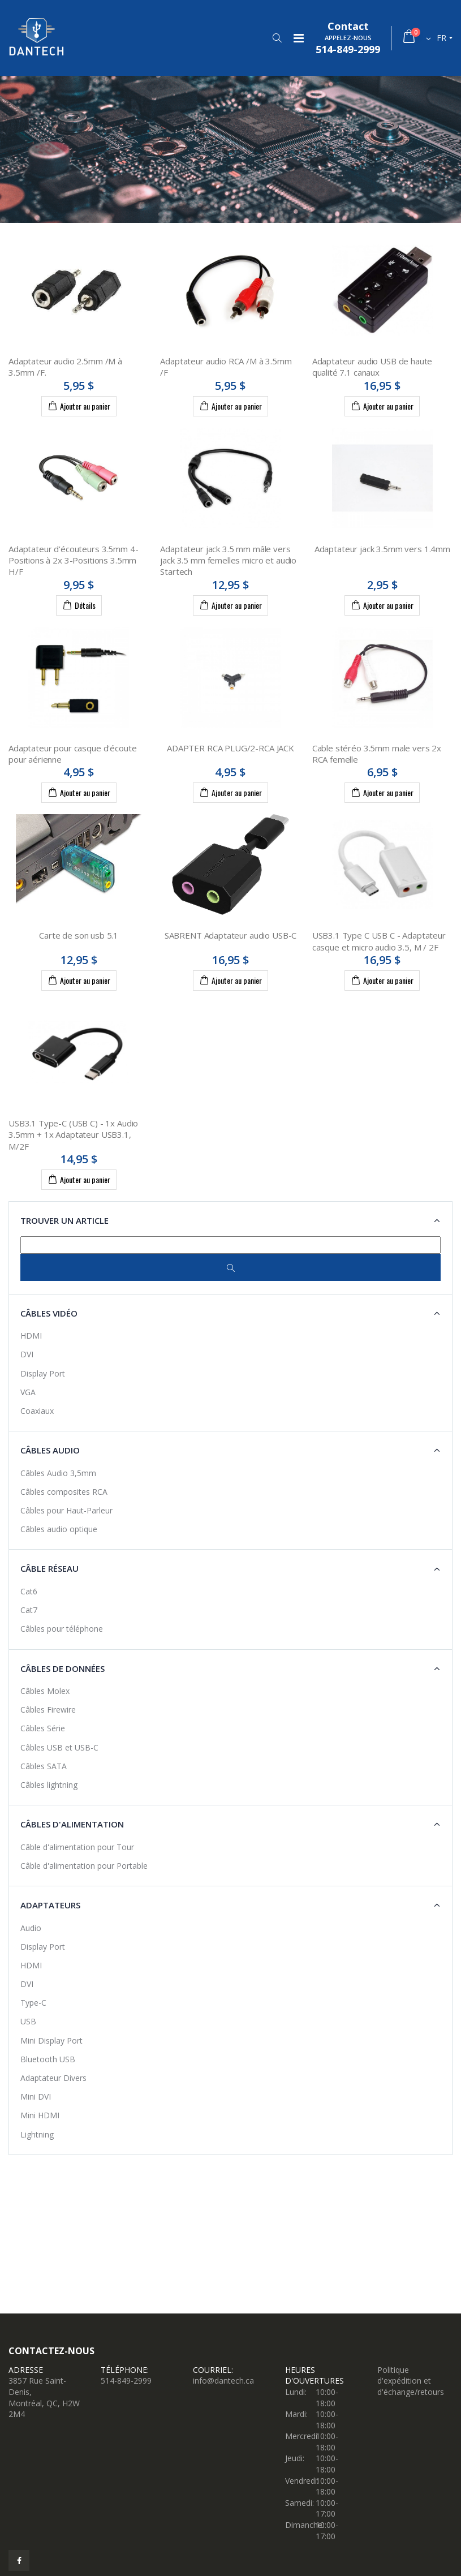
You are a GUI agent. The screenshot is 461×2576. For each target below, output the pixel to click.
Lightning (37, 2134)
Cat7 (28, 1610)
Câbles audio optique (58, 1529)
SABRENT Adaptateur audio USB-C (231, 935)
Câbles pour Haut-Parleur (66, 1510)
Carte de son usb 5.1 (78, 935)
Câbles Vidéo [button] (48, 1313)
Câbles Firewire (48, 1709)
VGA (28, 1392)
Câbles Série (42, 1728)
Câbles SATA (43, 1766)
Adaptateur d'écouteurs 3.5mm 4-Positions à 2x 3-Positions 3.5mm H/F (73, 560)
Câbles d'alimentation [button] (72, 1824)
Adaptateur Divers (53, 2077)
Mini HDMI (39, 2115)
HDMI (31, 1335)
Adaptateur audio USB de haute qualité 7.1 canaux (372, 366)
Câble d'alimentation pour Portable (84, 1865)
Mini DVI (35, 2096)
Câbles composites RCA (63, 1491)
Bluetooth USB (47, 2059)
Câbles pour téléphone (61, 1628)
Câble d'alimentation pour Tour (77, 1847)
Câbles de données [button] (62, 1668)
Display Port (42, 1373)
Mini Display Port (51, 2040)
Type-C (33, 2002)
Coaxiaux (37, 1410)
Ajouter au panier (79, 406)
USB (28, 2021)
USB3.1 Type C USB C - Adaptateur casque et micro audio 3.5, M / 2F (379, 941)
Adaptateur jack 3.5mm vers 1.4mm (382, 548)
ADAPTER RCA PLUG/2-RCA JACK (230, 748)
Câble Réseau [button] (49, 1568)
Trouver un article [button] (64, 1220)
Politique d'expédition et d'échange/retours (410, 2380)
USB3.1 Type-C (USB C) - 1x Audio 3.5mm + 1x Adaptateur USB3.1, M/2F (73, 1134)
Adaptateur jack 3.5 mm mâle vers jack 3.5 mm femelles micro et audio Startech (228, 560)
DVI (26, 1354)
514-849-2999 (126, 2380)
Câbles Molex (45, 1690)
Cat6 (28, 1591)
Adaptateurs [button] (50, 1905)
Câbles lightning (48, 1784)
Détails (79, 605)
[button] (277, 38)
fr (441, 37)
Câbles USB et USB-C (59, 1747)
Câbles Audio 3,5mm (58, 1473)
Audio (30, 1928)
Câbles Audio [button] (50, 1450)
